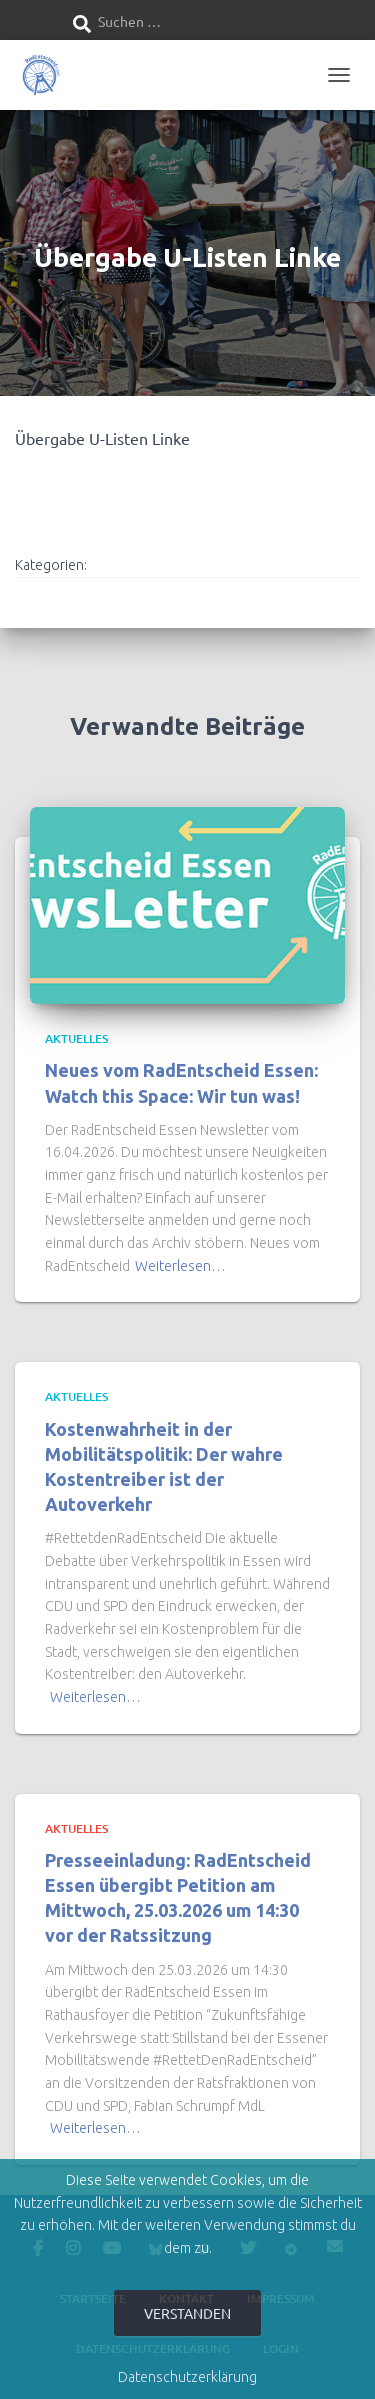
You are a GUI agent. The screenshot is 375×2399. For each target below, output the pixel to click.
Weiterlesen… (180, 1266)
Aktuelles (76, 1038)
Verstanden (187, 2313)
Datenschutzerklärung (187, 2377)
